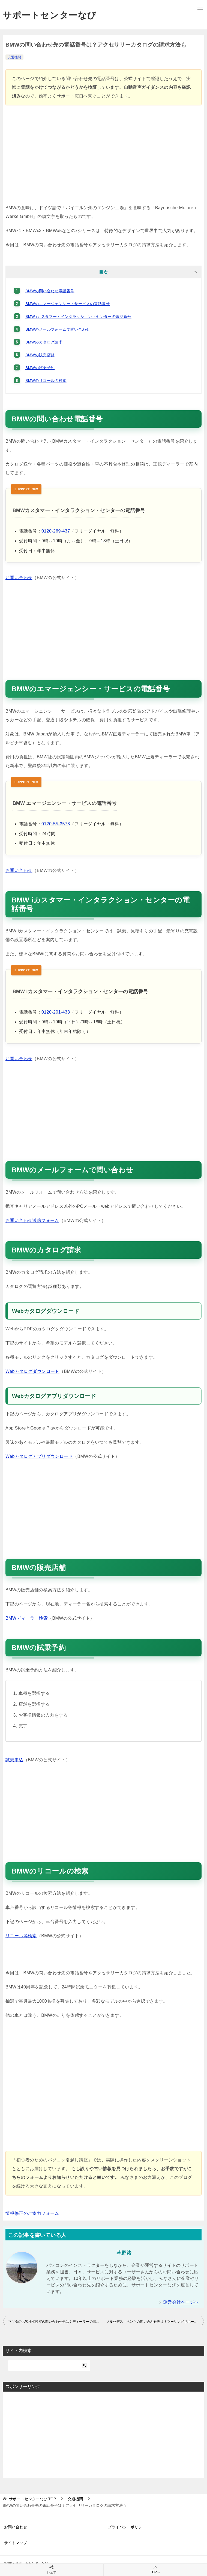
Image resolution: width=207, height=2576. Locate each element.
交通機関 (14, 57)
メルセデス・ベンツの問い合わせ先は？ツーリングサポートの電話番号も (155, 2321)
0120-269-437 (55, 531)
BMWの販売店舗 (40, 355)
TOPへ (155, 2569)
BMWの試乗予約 (40, 368)
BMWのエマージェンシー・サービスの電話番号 (67, 304)
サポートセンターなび (50, 15)
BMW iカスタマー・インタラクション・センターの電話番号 (78, 316)
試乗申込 (14, 1759)
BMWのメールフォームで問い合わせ (57, 329)
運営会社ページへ (181, 2302)
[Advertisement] (103, 157)
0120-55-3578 (55, 824)
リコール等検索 (21, 1935)
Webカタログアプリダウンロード (39, 1456)
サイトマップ (15, 2543)
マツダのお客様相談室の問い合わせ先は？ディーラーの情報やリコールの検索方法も (56, 2321)
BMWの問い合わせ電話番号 (49, 291)
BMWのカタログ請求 (43, 342)
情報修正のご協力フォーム (32, 2213)
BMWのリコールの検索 (46, 380)
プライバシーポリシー (127, 2527)
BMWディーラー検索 (26, 1618)
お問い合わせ (18, 577)
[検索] (49, 2365)
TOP (32, 2499)
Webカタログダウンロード (32, 1371)
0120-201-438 (55, 1012)
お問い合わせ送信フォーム (32, 1220)
